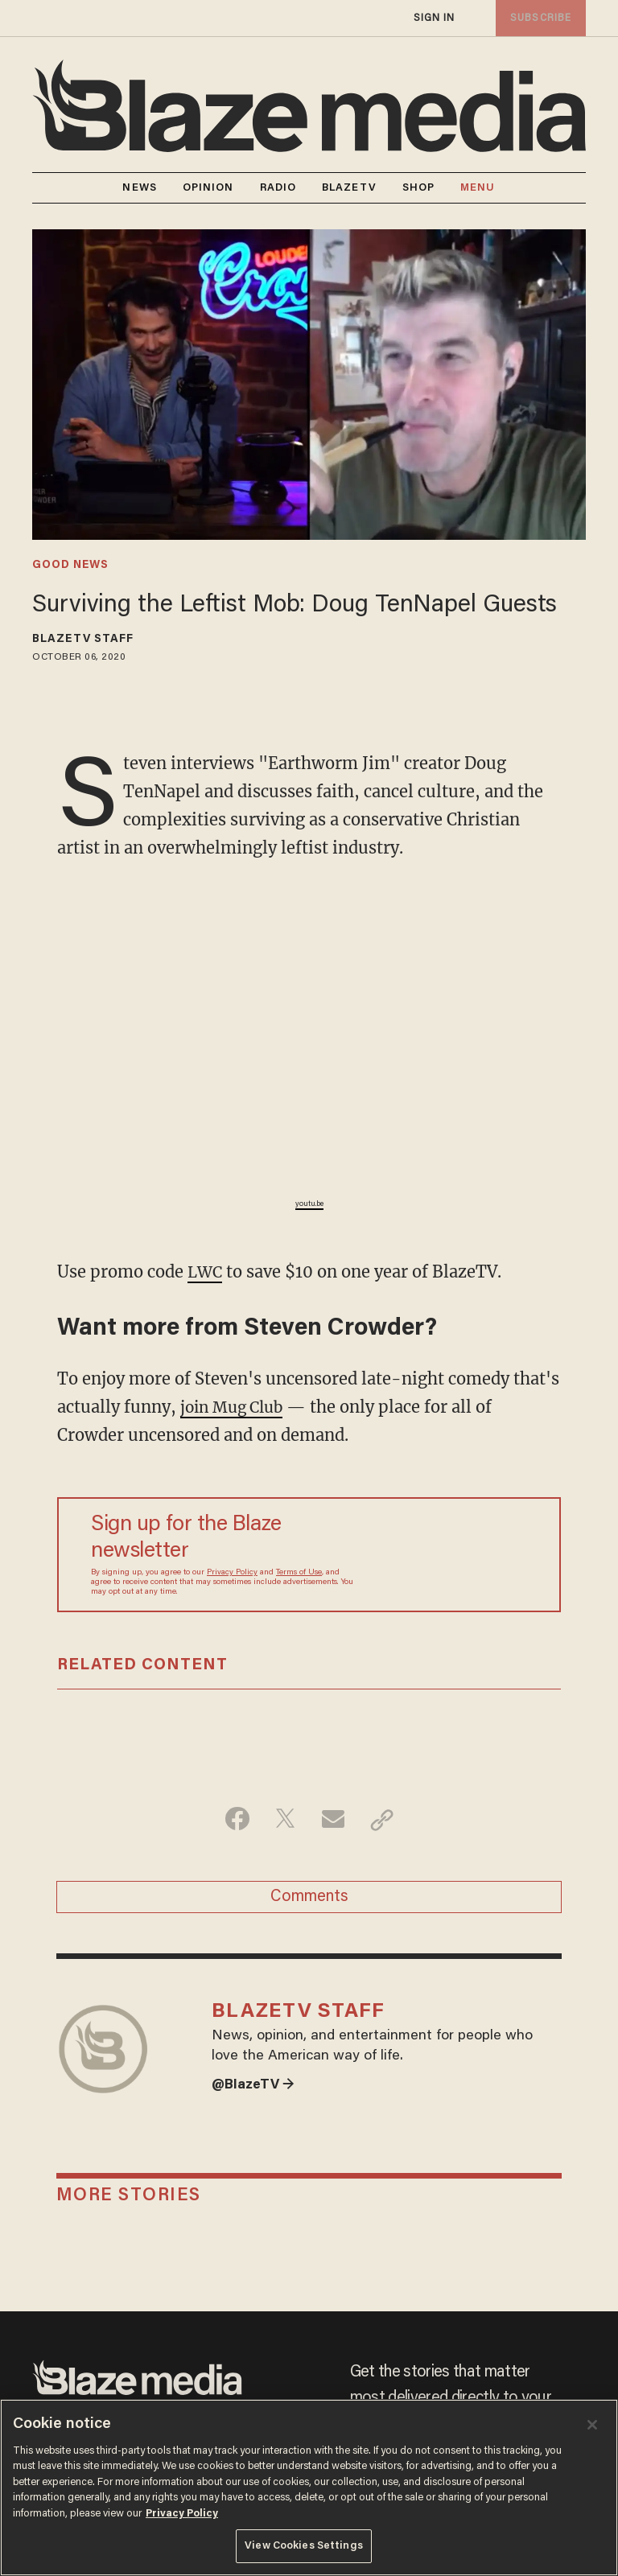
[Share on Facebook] (233, 1819)
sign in (434, 18)
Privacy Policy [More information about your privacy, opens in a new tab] (182, 2513)
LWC (206, 1271)
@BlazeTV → (255, 2095)
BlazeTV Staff (83, 639)
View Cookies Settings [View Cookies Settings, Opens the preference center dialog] (304, 2546)
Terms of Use (299, 1572)
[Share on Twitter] (283, 1819)
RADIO (278, 188)
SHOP (418, 188)
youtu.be (309, 1204)
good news (70, 565)
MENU (477, 188)
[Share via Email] (334, 1819)
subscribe (539, 18)
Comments (309, 1899)
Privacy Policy (232, 1572)
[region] (309, 2487)
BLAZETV (349, 188)
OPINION (208, 188)
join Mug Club (235, 1406)
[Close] (592, 2424)
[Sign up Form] (450, 1554)
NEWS (139, 188)
